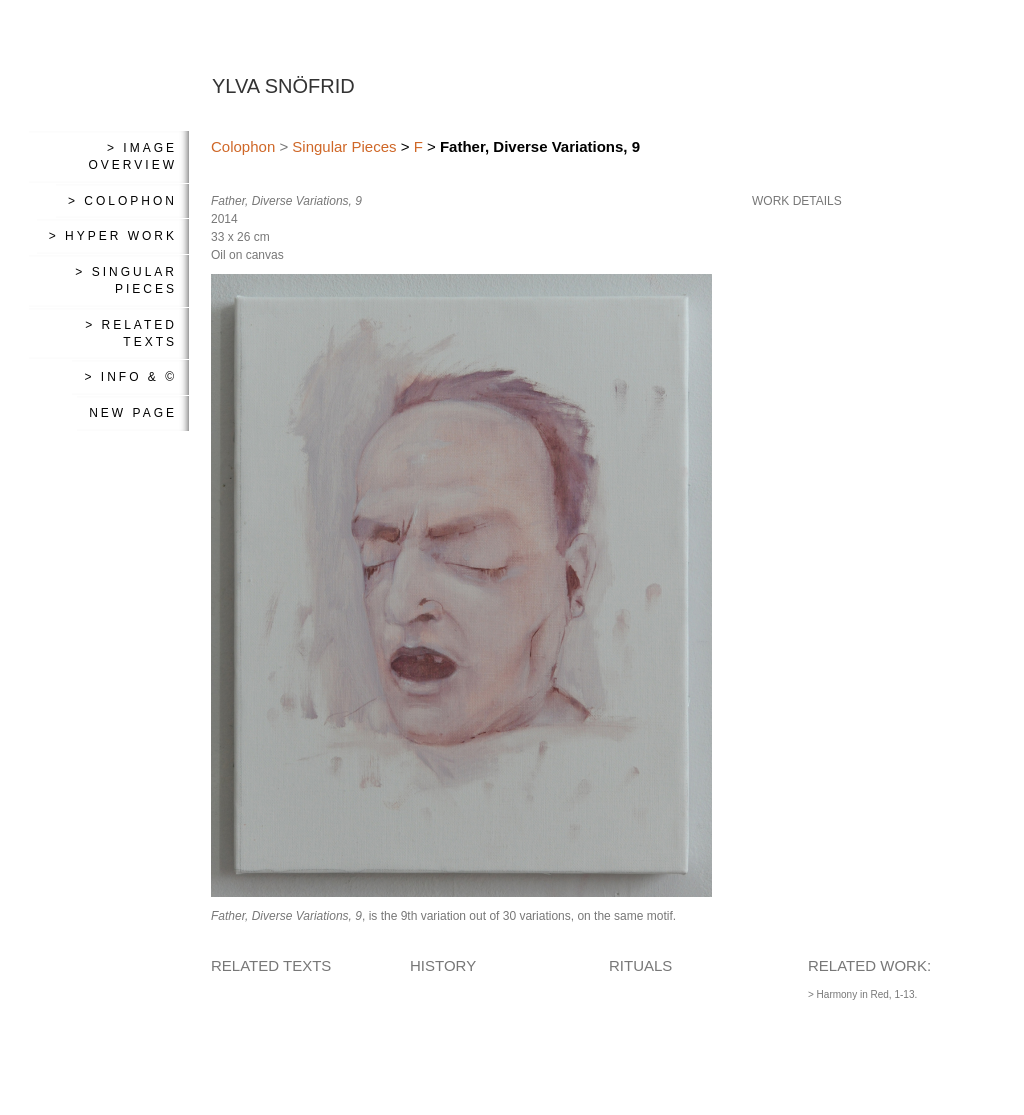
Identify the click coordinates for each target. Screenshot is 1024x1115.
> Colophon (122, 201)
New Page (133, 413)
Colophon (243, 146)
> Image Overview (133, 156)
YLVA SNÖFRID (283, 86)
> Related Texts (131, 333)
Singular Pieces (344, 146)
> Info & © (130, 377)
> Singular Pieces (126, 280)
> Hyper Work (113, 236)
